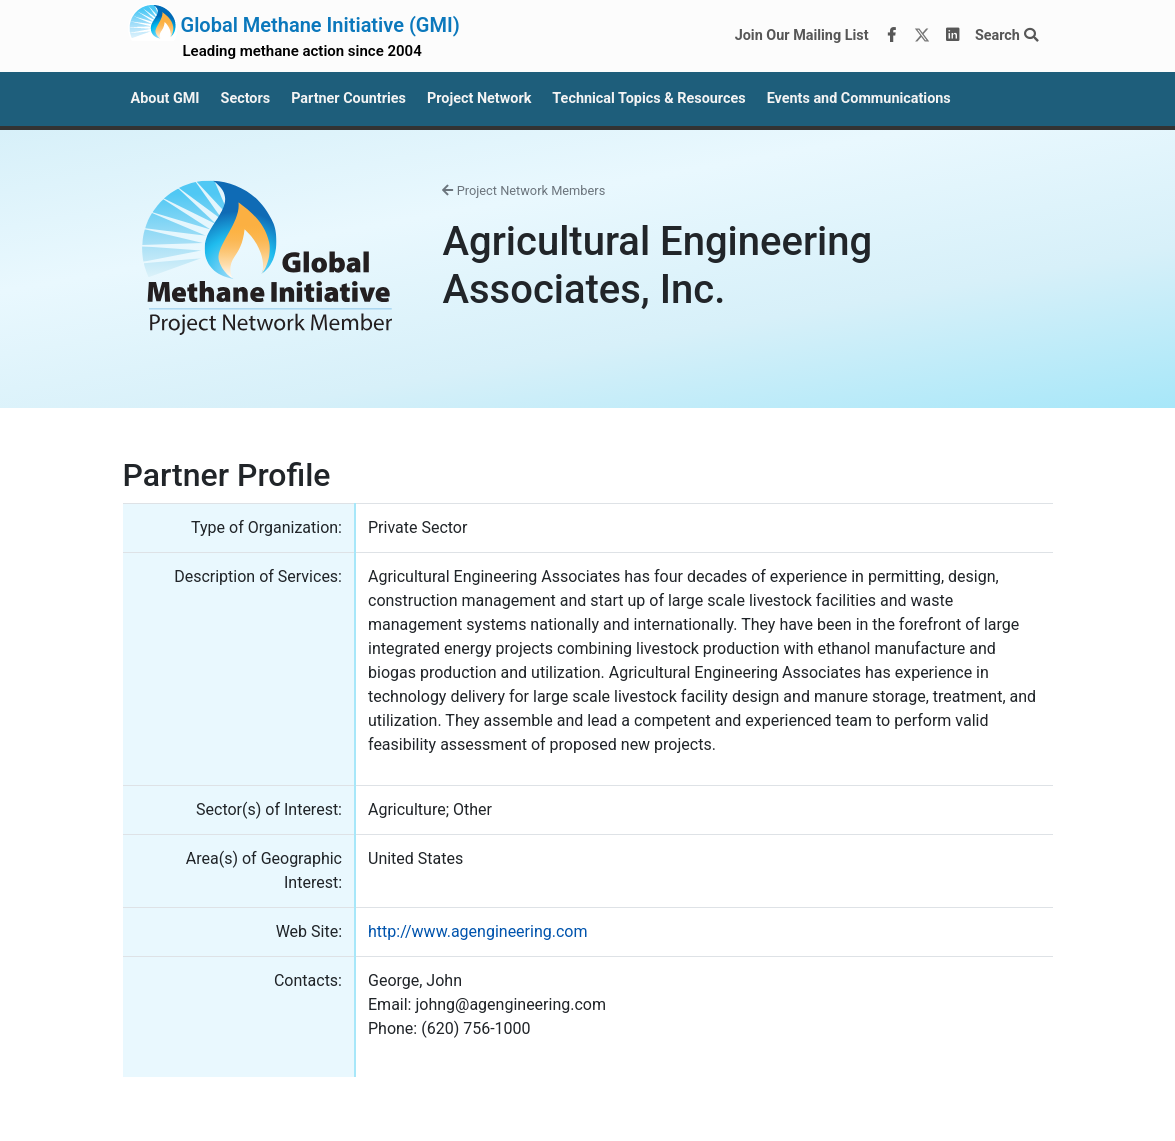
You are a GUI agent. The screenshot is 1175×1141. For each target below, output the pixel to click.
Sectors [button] (246, 98)
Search (1006, 35)
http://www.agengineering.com (477, 931)
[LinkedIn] (952, 36)
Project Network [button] (479, 98)
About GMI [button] (165, 98)
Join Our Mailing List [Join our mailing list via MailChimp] (802, 35)
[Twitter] (922, 36)
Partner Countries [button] (348, 98)
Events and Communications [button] (859, 98)
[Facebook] (891, 36)
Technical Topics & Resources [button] (648, 98)
